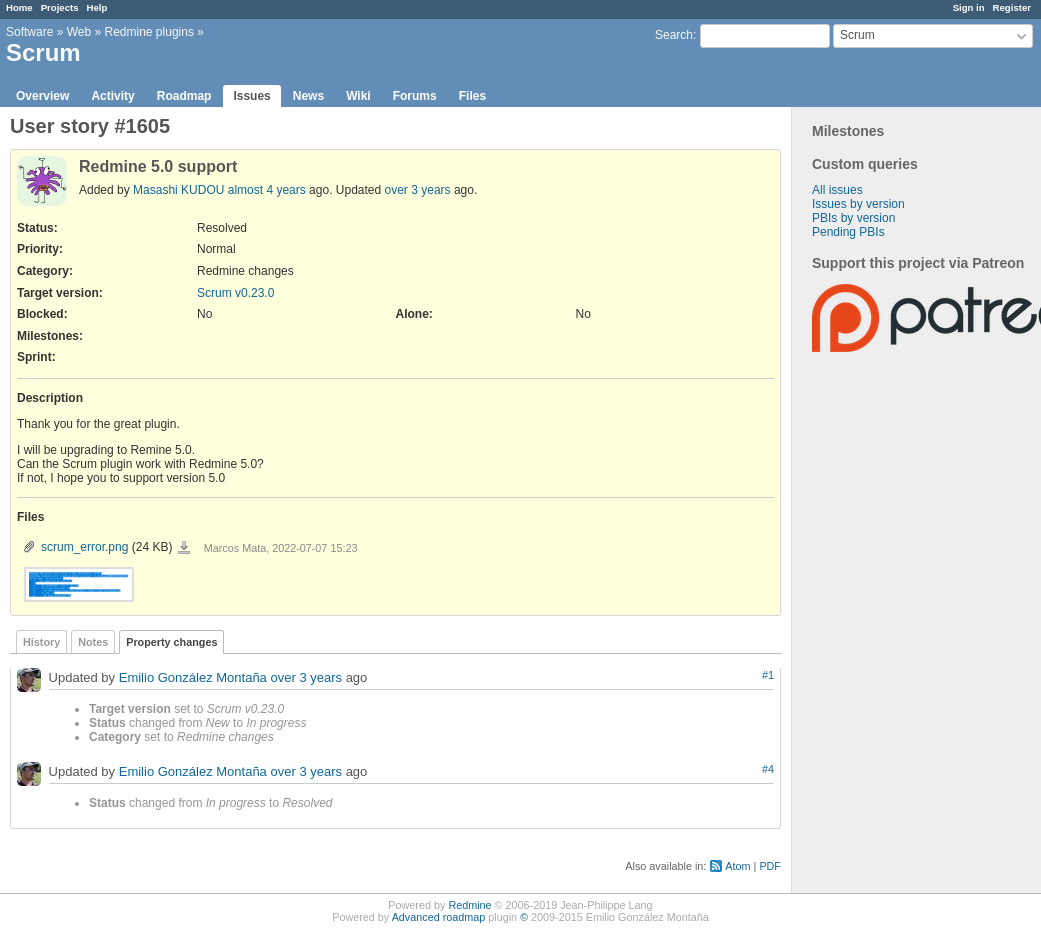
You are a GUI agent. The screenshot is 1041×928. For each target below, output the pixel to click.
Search (674, 35)
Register (1012, 7)
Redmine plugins (149, 32)
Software (29, 32)
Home (19, 7)
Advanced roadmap (439, 917)
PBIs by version (853, 218)
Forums (415, 96)
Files (472, 96)
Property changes (171, 642)
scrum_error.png (84, 547)
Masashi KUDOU (178, 190)
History (41, 642)
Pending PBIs (848, 232)
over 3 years (418, 190)
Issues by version (858, 204)
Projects (60, 7)
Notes (93, 642)
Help (97, 7)
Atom (737, 866)
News (308, 96)
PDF (770, 866)
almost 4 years (267, 190)
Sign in (969, 7)
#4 (768, 769)
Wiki (358, 96)
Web (79, 32)
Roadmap (184, 96)
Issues (251, 96)
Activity (112, 96)
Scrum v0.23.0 (235, 293)
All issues (837, 190)
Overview (42, 96)
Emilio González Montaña (193, 677)
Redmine (469, 905)
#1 (768, 675)
